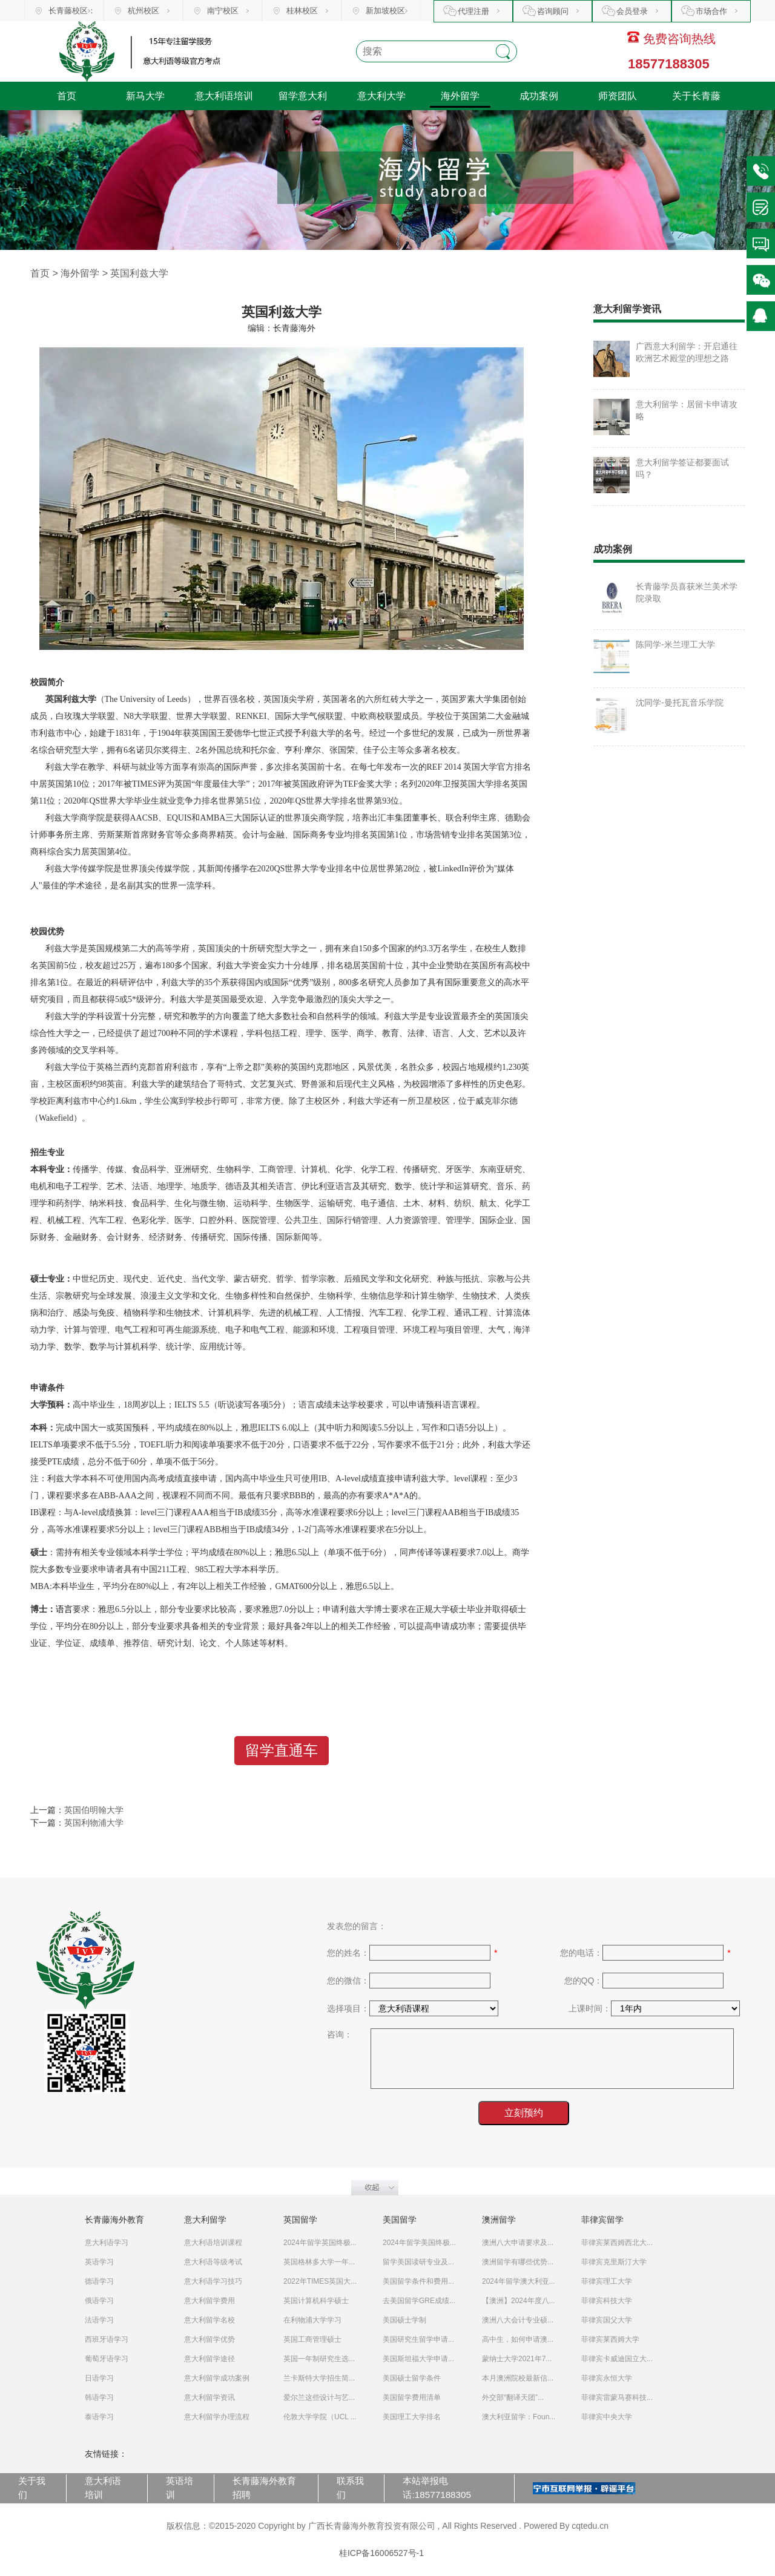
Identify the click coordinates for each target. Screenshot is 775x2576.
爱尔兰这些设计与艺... (319, 2397)
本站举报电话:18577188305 (437, 2488)
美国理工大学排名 (412, 2417)
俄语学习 (99, 2300)
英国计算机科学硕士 (316, 2300)
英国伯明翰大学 (94, 1810)
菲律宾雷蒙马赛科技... (617, 2397)
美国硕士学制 (404, 2320)
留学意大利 (303, 96)
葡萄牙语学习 (106, 2359)
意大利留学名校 (209, 2320)
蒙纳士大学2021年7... (517, 2359)
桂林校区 (302, 10)
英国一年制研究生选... (319, 2359)
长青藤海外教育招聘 (264, 2488)
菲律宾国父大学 (606, 2320)
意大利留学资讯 (209, 2397)
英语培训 (179, 2488)
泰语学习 (99, 2417)
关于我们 (31, 2488)
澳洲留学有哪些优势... (517, 2262)
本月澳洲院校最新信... (517, 2378)
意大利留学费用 (209, 2300)
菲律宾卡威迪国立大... (617, 2359)
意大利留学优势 (209, 2339)
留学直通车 (281, 1750)
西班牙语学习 (106, 2339)
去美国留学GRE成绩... (419, 2300)
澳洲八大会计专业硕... (517, 2320)
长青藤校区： (72, 10)
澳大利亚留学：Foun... (518, 2417)
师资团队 (617, 96)
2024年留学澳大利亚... (518, 2281)
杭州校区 (143, 10)
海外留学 (460, 96)
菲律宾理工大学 (606, 2281)
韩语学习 (99, 2397)
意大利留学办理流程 (216, 2417)
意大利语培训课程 (213, 2242)
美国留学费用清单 (412, 2397)
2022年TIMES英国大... (320, 2281)
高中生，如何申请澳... (517, 2339)
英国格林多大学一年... (319, 2262)
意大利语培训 (224, 96)
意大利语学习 (106, 2242)
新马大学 (145, 96)
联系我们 (350, 2488)
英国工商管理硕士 (312, 2339)
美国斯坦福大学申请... (418, 2359)
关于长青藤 (696, 96)
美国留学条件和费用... (418, 2281)
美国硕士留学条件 (412, 2378)
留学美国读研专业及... (418, 2262)
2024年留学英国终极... (320, 2242)
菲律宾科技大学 (606, 2300)
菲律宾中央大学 (606, 2417)
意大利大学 (381, 96)
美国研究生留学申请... (418, 2339)
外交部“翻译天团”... (513, 2397)
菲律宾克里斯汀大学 (614, 2262)
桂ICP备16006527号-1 (381, 2553)
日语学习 (99, 2378)
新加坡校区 (385, 10)
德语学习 (99, 2281)
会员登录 (632, 11)
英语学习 (99, 2262)
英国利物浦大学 (94, 1822)
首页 (66, 96)
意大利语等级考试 (213, 2262)
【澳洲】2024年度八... (518, 2300)
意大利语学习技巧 (213, 2281)
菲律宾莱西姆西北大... (617, 2242)
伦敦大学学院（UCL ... (320, 2417)
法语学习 (99, 2320)
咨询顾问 (553, 11)
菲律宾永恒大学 (606, 2378)
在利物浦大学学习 (312, 2320)
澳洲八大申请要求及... (517, 2242)
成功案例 (538, 96)
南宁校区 (223, 10)
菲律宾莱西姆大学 (610, 2339)
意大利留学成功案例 (216, 2378)
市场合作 (711, 11)
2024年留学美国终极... (419, 2242)
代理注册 (473, 11)
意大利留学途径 (209, 2359)
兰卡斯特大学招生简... (319, 2378)
